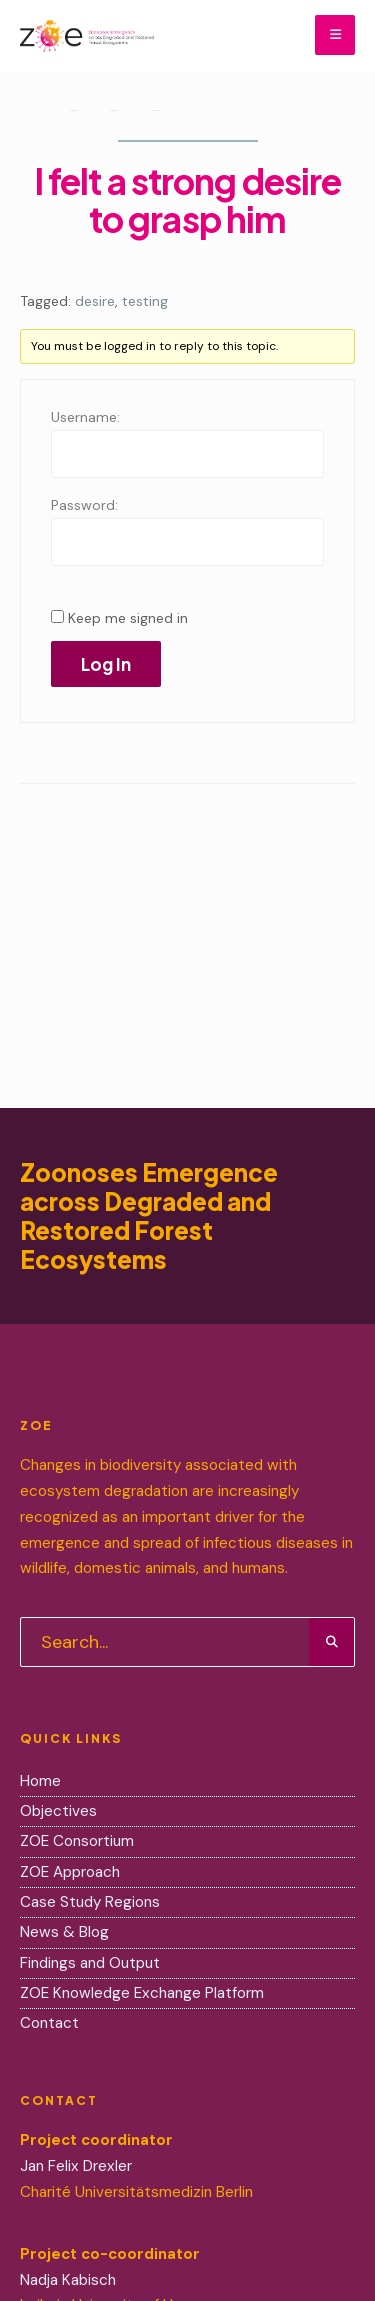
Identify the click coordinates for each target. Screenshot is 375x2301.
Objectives (58, 1811)
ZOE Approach (70, 1872)
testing (145, 301)
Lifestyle (133, 113)
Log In (106, 664)
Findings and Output (90, 1963)
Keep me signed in (128, 618)
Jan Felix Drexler (76, 2166)
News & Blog (64, 1932)
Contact (49, 2023)
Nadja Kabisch (68, 2280)
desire (95, 301)
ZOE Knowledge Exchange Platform (142, 1993)
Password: (84, 505)
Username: (85, 417)
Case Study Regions (92, 1902)
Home (52, 113)
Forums (92, 113)
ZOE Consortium (77, 1841)
